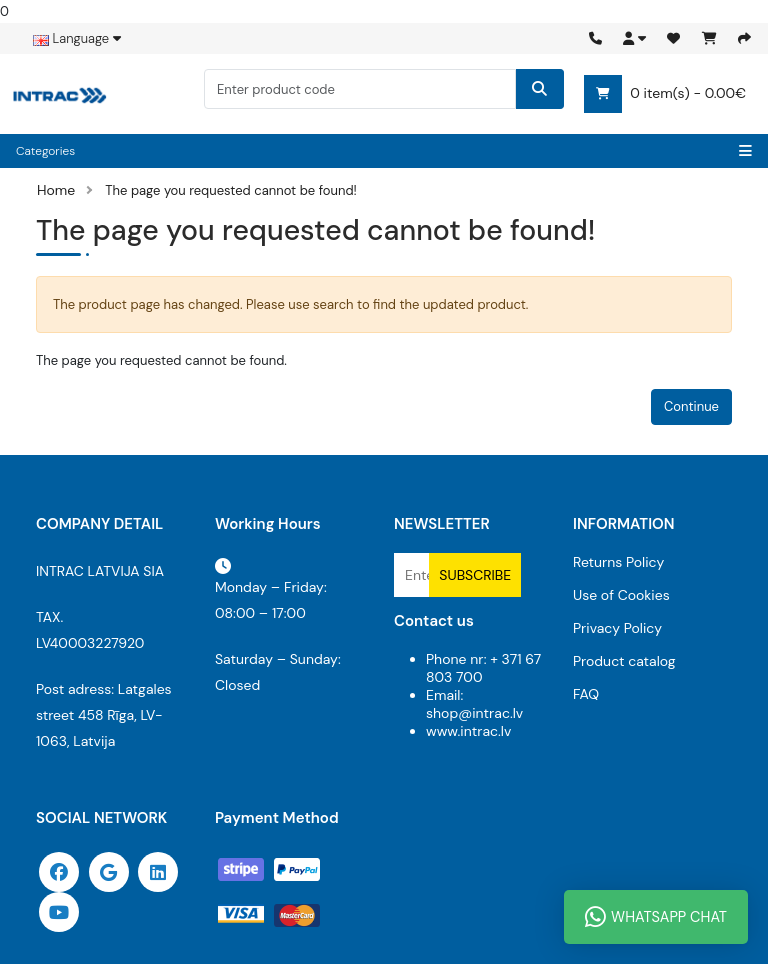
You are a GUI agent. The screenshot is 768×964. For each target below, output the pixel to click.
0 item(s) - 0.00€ (665, 94)
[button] (634, 38)
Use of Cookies (621, 595)
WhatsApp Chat (656, 917)
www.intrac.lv (468, 731)
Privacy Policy (617, 628)
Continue (691, 406)
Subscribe (475, 575)
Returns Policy (618, 562)
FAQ (586, 694)
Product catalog (624, 661)
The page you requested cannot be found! (231, 190)
